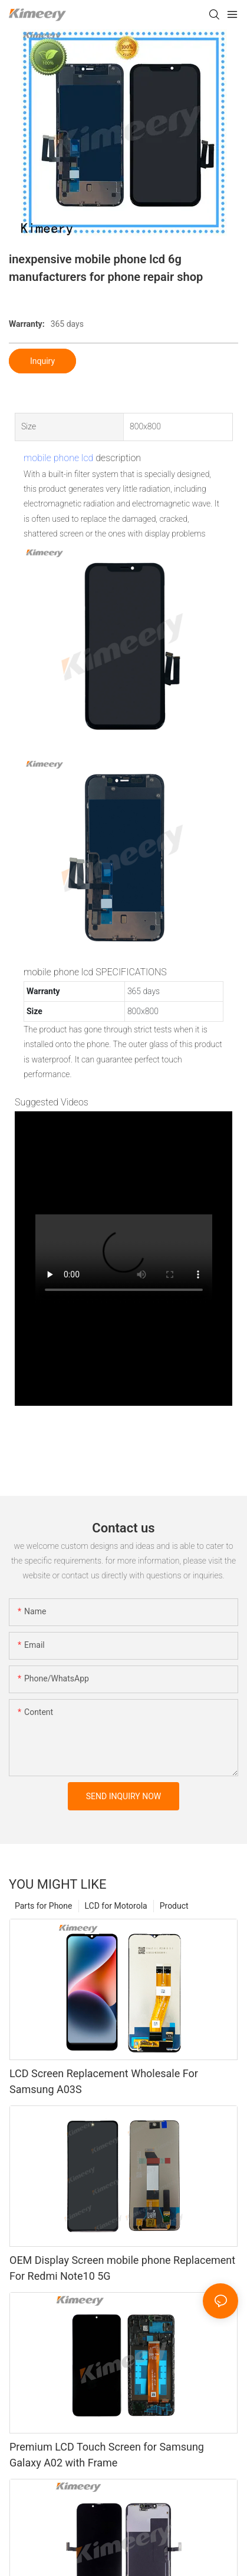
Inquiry (42, 361)
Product (174, 1906)
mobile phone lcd (58, 457)
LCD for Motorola (116, 1906)
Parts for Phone (44, 1906)
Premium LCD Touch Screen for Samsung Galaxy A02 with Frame (106, 2455)
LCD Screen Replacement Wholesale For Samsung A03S (103, 2081)
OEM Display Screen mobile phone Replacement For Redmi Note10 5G (122, 2268)
